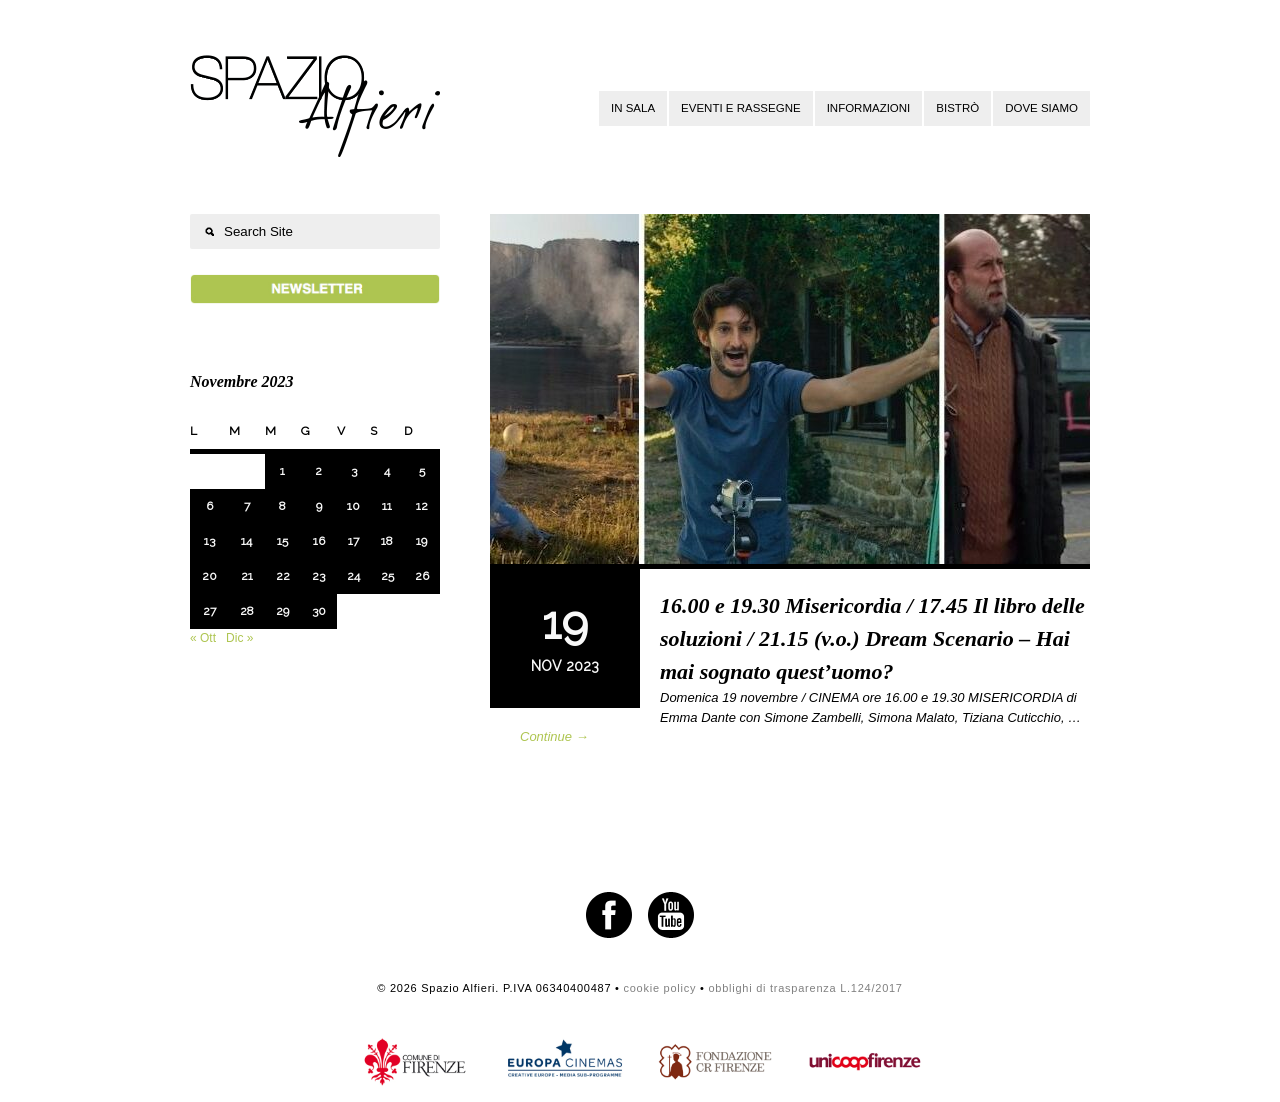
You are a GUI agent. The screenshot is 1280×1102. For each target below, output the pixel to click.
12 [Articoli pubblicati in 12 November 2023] (422, 506)
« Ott (203, 638)
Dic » (239, 638)
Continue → (554, 736)
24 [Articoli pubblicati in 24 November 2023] (353, 576)
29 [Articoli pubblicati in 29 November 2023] (282, 611)
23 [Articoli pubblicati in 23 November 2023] (318, 576)
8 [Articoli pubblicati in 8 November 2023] (282, 506)
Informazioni (869, 108)
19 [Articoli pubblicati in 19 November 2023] (421, 541)
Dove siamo (1041, 108)
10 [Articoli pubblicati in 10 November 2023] (353, 506)
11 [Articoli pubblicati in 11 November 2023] (387, 506)
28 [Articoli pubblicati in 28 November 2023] (247, 611)
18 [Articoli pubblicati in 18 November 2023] (387, 541)
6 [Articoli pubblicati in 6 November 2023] (209, 506)
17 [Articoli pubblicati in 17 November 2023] (353, 541)
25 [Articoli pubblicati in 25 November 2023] (387, 576)
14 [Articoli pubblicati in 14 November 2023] (246, 541)
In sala (633, 108)
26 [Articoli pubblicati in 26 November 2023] (422, 576)
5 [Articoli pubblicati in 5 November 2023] (422, 471)
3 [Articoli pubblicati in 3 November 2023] (354, 471)
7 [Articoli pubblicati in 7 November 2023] (247, 506)
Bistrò (957, 108)
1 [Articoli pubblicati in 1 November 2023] (282, 471)
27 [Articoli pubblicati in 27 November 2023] (209, 611)
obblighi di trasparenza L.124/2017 (805, 988)
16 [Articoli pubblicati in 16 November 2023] (319, 541)
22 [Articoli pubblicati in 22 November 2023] (283, 576)
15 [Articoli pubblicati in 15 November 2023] (282, 541)
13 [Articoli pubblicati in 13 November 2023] (209, 541)
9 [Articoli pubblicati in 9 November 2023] (319, 506)
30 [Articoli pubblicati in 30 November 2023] (319, 611)
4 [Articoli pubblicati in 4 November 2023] (387, 471)
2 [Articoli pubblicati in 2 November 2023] (318, 471)
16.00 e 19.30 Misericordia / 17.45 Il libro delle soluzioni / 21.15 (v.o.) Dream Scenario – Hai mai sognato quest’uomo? (872, 638)
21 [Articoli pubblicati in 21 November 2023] (247, 576)
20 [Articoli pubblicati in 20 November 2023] (209, 576)
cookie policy (659, 988)
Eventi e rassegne (741, 108)
